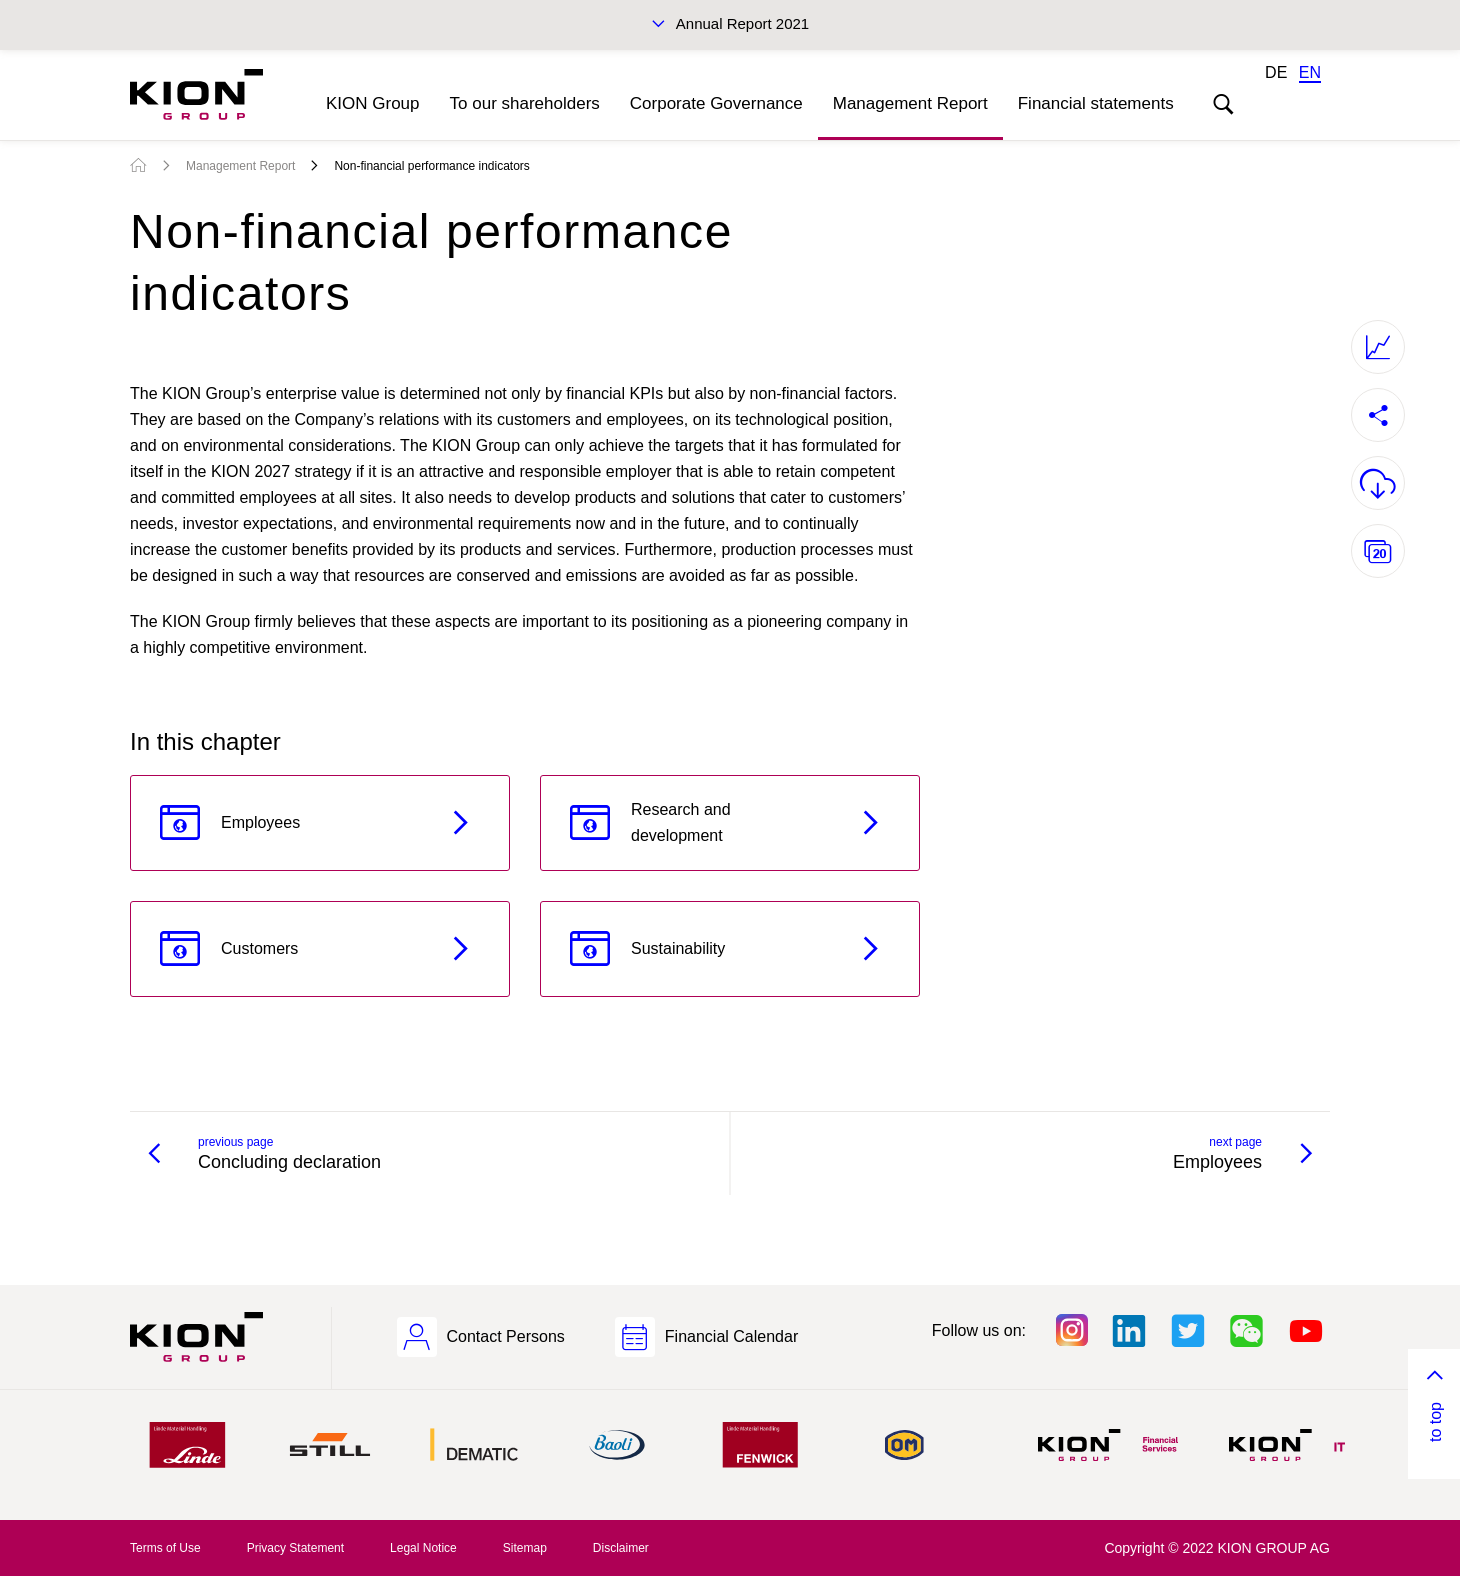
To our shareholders (525, 103)
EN (1310, 72)
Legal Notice (423, 1548)
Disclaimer (621, 1548)
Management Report (910, 103)
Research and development (681, 822)
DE (1276, 72)
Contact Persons (506, 1336)
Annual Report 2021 (742, 23)
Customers (259, 948)
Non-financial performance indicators (431, 166)
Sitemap (525, 1548)
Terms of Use (165, 1548)
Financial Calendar (731, 1336)
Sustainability (678, 948)
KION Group (373, 103)
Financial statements (1096, 103)
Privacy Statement (295, 1548)
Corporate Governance (716, 103)
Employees (260, 822)
